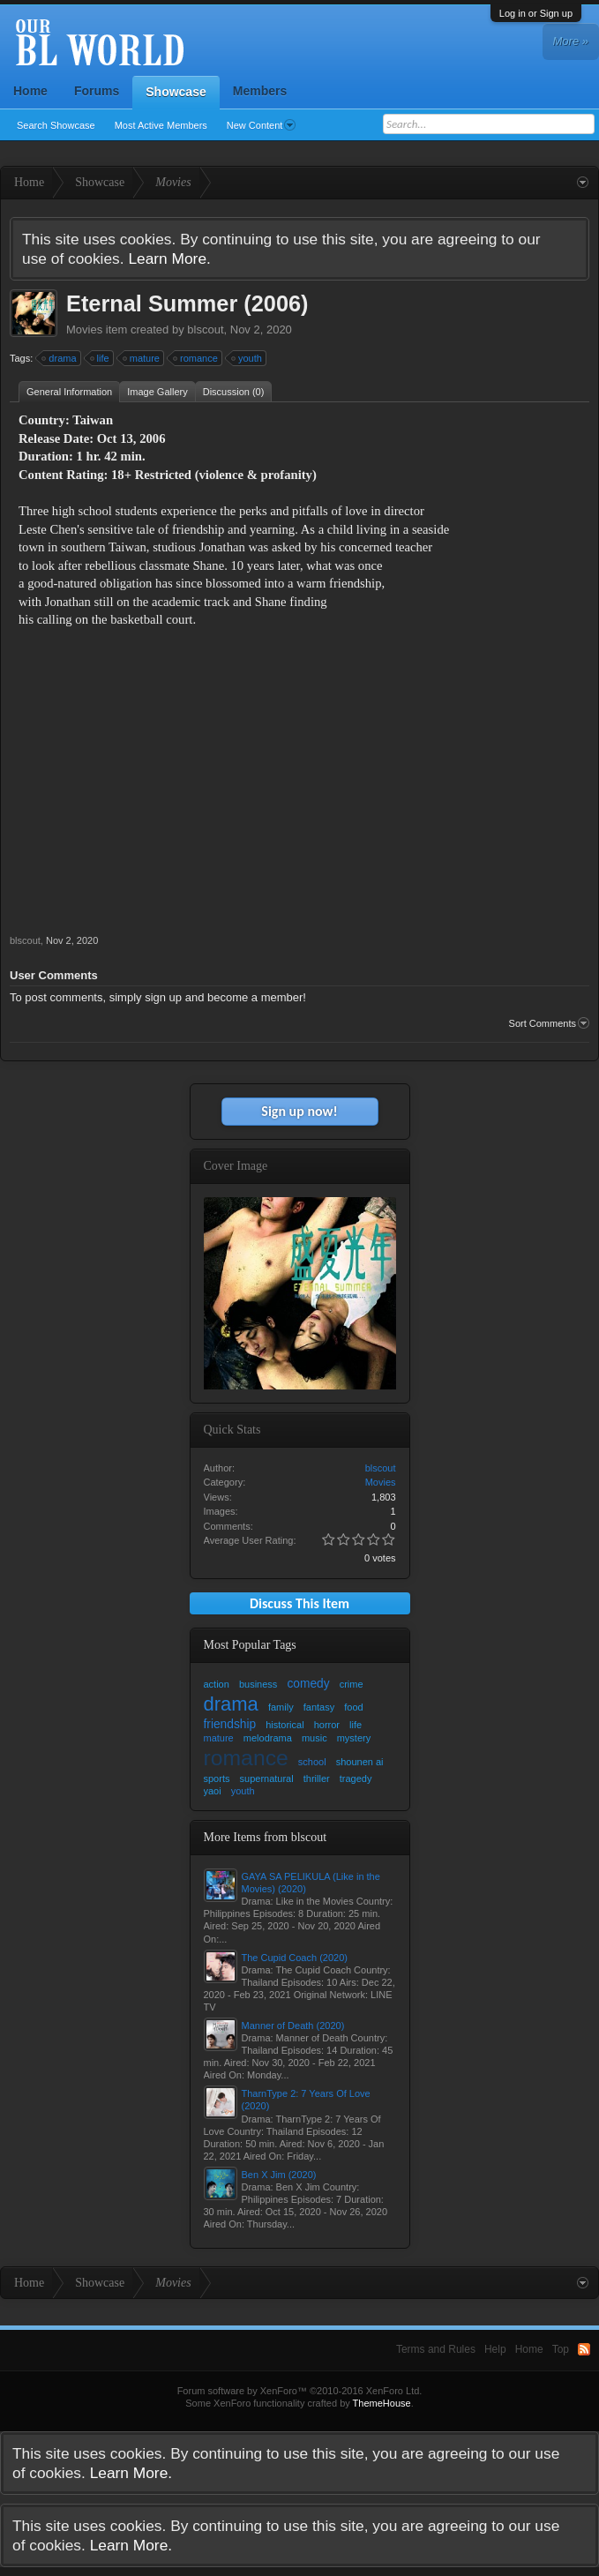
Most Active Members (161, 125)
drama (59, 358)
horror (327, 1724)
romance (196, 358)
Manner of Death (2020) (293, 2025)
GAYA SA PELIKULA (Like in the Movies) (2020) (311, 1882)
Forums (96, 91)
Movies (84, 329)
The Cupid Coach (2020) (295, 1957)
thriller (316, 1778)
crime (351, 1684)
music (314, 1738)
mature (142, 358)
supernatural (267, 1778)
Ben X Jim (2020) (279, 2174)
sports (217, 1778)
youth (247, 358)
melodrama (267, 1738)
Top (560, 2349)
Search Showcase (56, 125)
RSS (584, 2349)
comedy (308, 1683)
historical (284, 1724)
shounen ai (360, 1761)
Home (30, 91)
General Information (69, 391)
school (312, 1761)
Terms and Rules (435, 2349)
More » (570, 41)
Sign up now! (299, 1111)
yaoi (212, 1791)
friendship (230, 1724)
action (216, 1684)
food (353, 1707)
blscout (205, 329)
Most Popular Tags (250, 1644)
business (258, 1684)
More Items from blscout (265, 1837)
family (281, 1707)
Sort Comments (549, 1023)
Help (495, 2349)
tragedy (356, 1778)
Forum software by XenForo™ (300, 2390)
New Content (261, 125)
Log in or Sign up (536, 13)
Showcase (176, 92)
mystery (354, 1738)
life (100, 358)
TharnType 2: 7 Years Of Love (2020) (306, 2099)
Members (260, 91)
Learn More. (169, 258)
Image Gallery (157, 391)
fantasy (318, 1707)
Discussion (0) (234, 391)
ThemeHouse (382, 2403)
